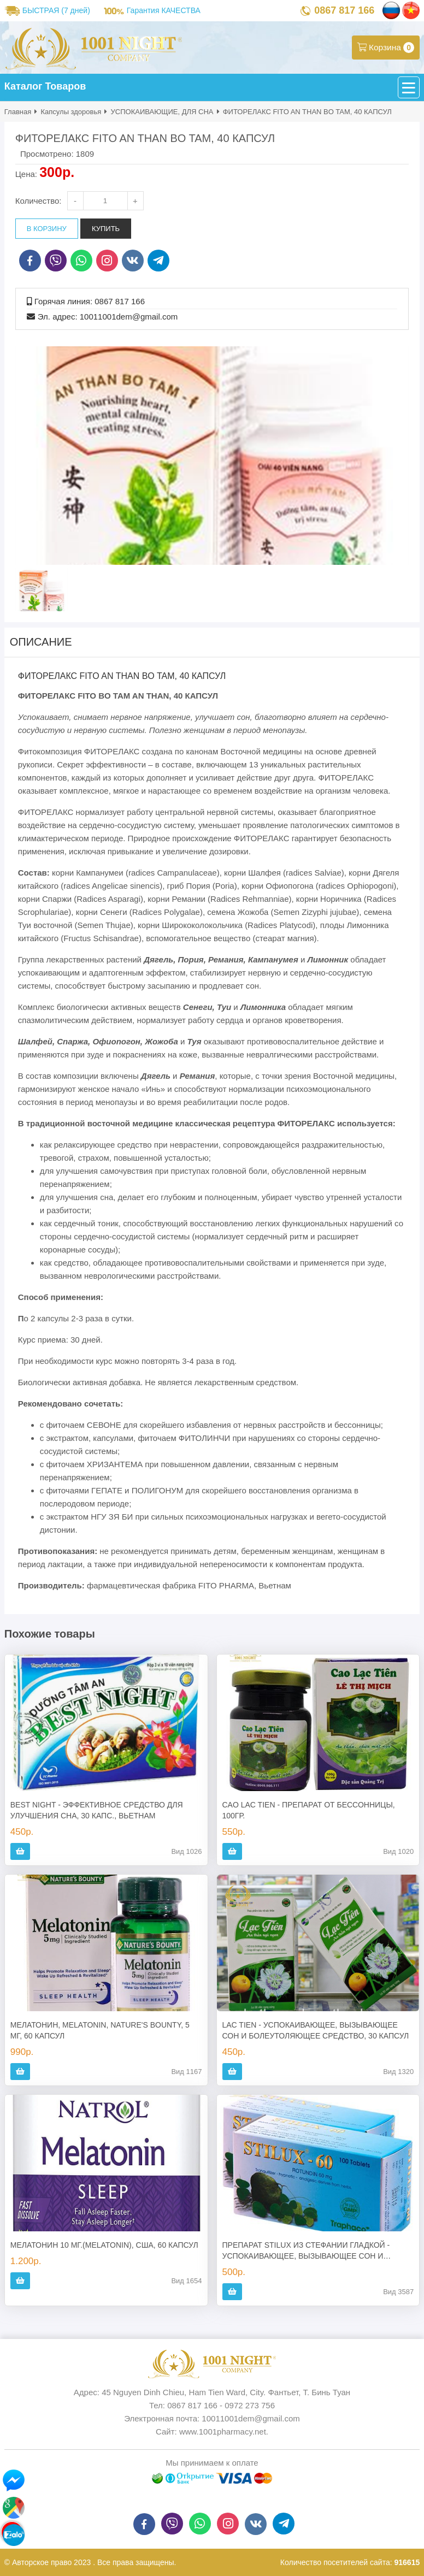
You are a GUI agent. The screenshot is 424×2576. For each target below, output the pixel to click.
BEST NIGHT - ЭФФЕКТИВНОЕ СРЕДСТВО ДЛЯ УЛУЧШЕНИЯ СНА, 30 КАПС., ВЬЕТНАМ (96, 1810)
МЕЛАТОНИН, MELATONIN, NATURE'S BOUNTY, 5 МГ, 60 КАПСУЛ (100, 2030)
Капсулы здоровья (71, 112)
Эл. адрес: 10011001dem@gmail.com (108, 316)
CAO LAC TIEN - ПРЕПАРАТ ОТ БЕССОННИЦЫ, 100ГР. (308, 1810)
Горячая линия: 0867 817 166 (89, 301)
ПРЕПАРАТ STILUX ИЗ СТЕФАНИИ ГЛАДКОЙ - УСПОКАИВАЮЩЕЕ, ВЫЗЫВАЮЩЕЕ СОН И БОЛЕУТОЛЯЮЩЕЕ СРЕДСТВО (306, 2251)
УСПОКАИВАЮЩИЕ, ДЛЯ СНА (162, 112)
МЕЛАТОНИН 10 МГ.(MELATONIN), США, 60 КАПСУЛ (104, 2245)
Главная (17, 112)
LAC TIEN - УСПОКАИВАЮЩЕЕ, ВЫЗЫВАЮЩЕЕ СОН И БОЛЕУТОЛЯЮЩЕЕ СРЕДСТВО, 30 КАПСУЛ (315, 2030)
